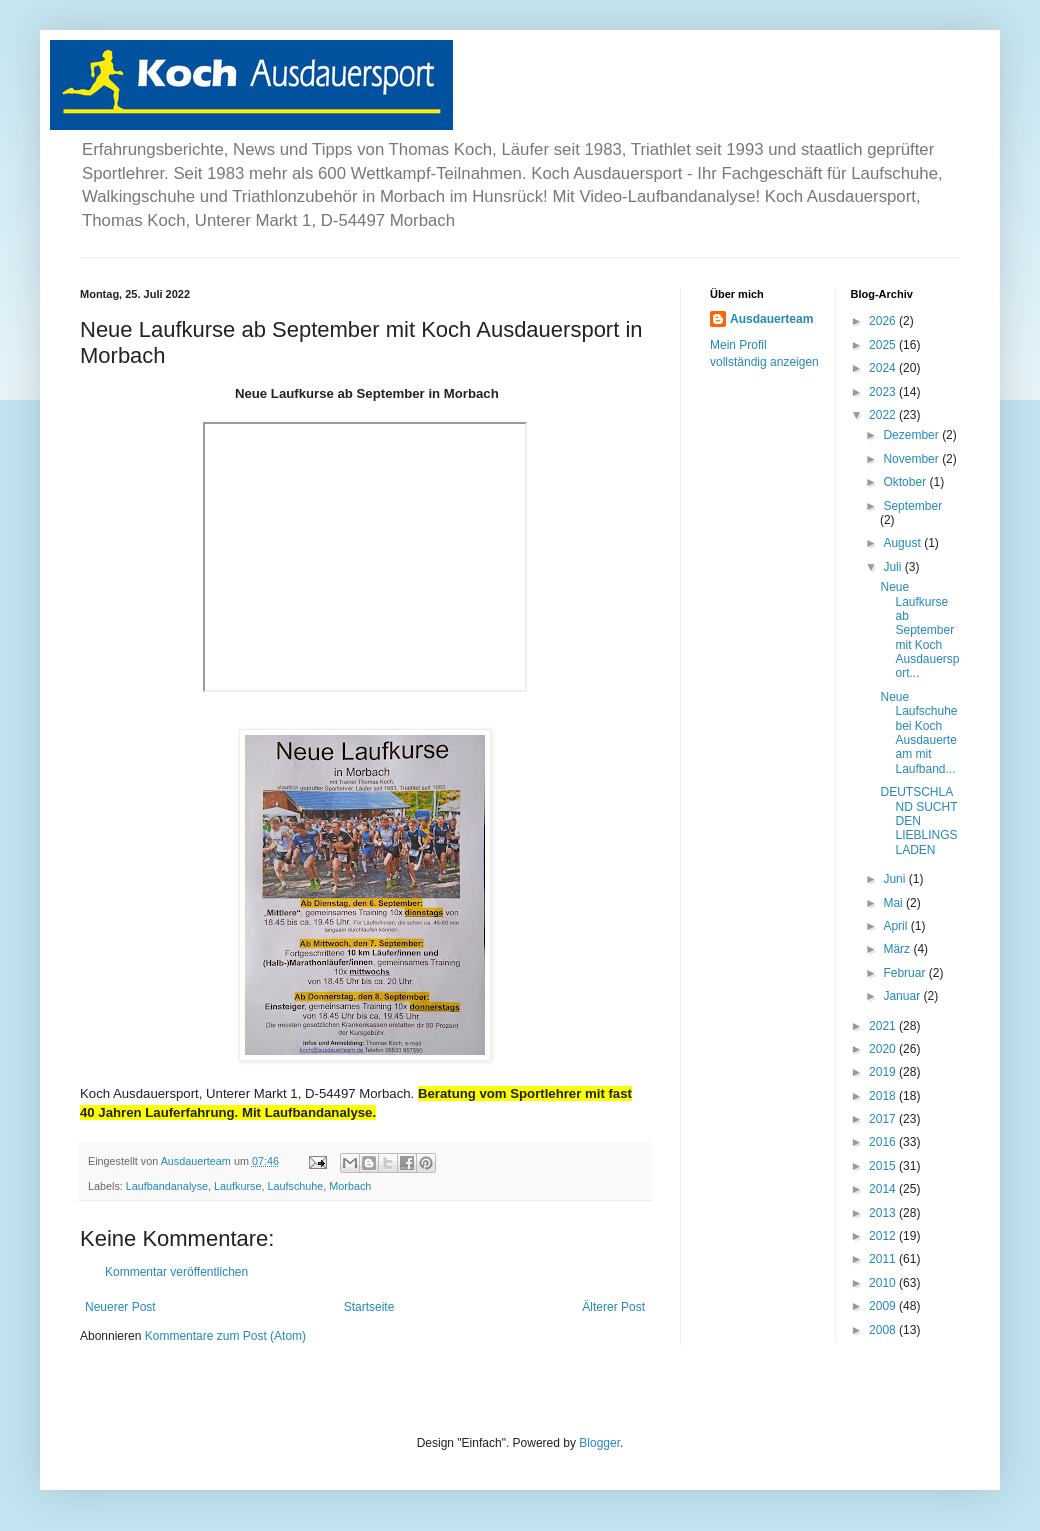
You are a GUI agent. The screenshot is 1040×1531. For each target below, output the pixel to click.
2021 (884, 1026)
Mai (894, 903)
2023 (884, 392)
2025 (884, 345)
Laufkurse (237, 1186)
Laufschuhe (296, 1186)
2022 (884, 415)
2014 (884, 1189)
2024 (884, 368)
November (912, 459)
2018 (884, 1096)
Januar (903, 996)
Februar (905, 973)
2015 (884, 1166)
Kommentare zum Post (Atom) (225, 1336)
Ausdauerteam (771, 319)
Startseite (369, 1307)
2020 (884, 1049)
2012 (884, 1236)
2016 (884, 1142)
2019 (884, 1072)
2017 (884, 1119)
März (898, 949)
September (912, 506)
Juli (893, 567)
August (903, 543)
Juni (895, 879)
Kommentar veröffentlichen (176, 1272)
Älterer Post (613, 1307)
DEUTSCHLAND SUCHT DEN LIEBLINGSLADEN (918, 821)
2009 (884, 1306)
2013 (884, 1213)
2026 (884, 321)
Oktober (906, 482)
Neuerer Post (120, 1307)
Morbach (350, 1186)
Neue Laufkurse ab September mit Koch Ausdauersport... (919, 630)
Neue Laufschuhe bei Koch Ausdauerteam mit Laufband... (918, 733)
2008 (884, 1330)
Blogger (599, 1443)
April (896, 926)
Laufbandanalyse (167, 1186)
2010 (884, 1283)
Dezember (912, 435)
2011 (884, 1259)
